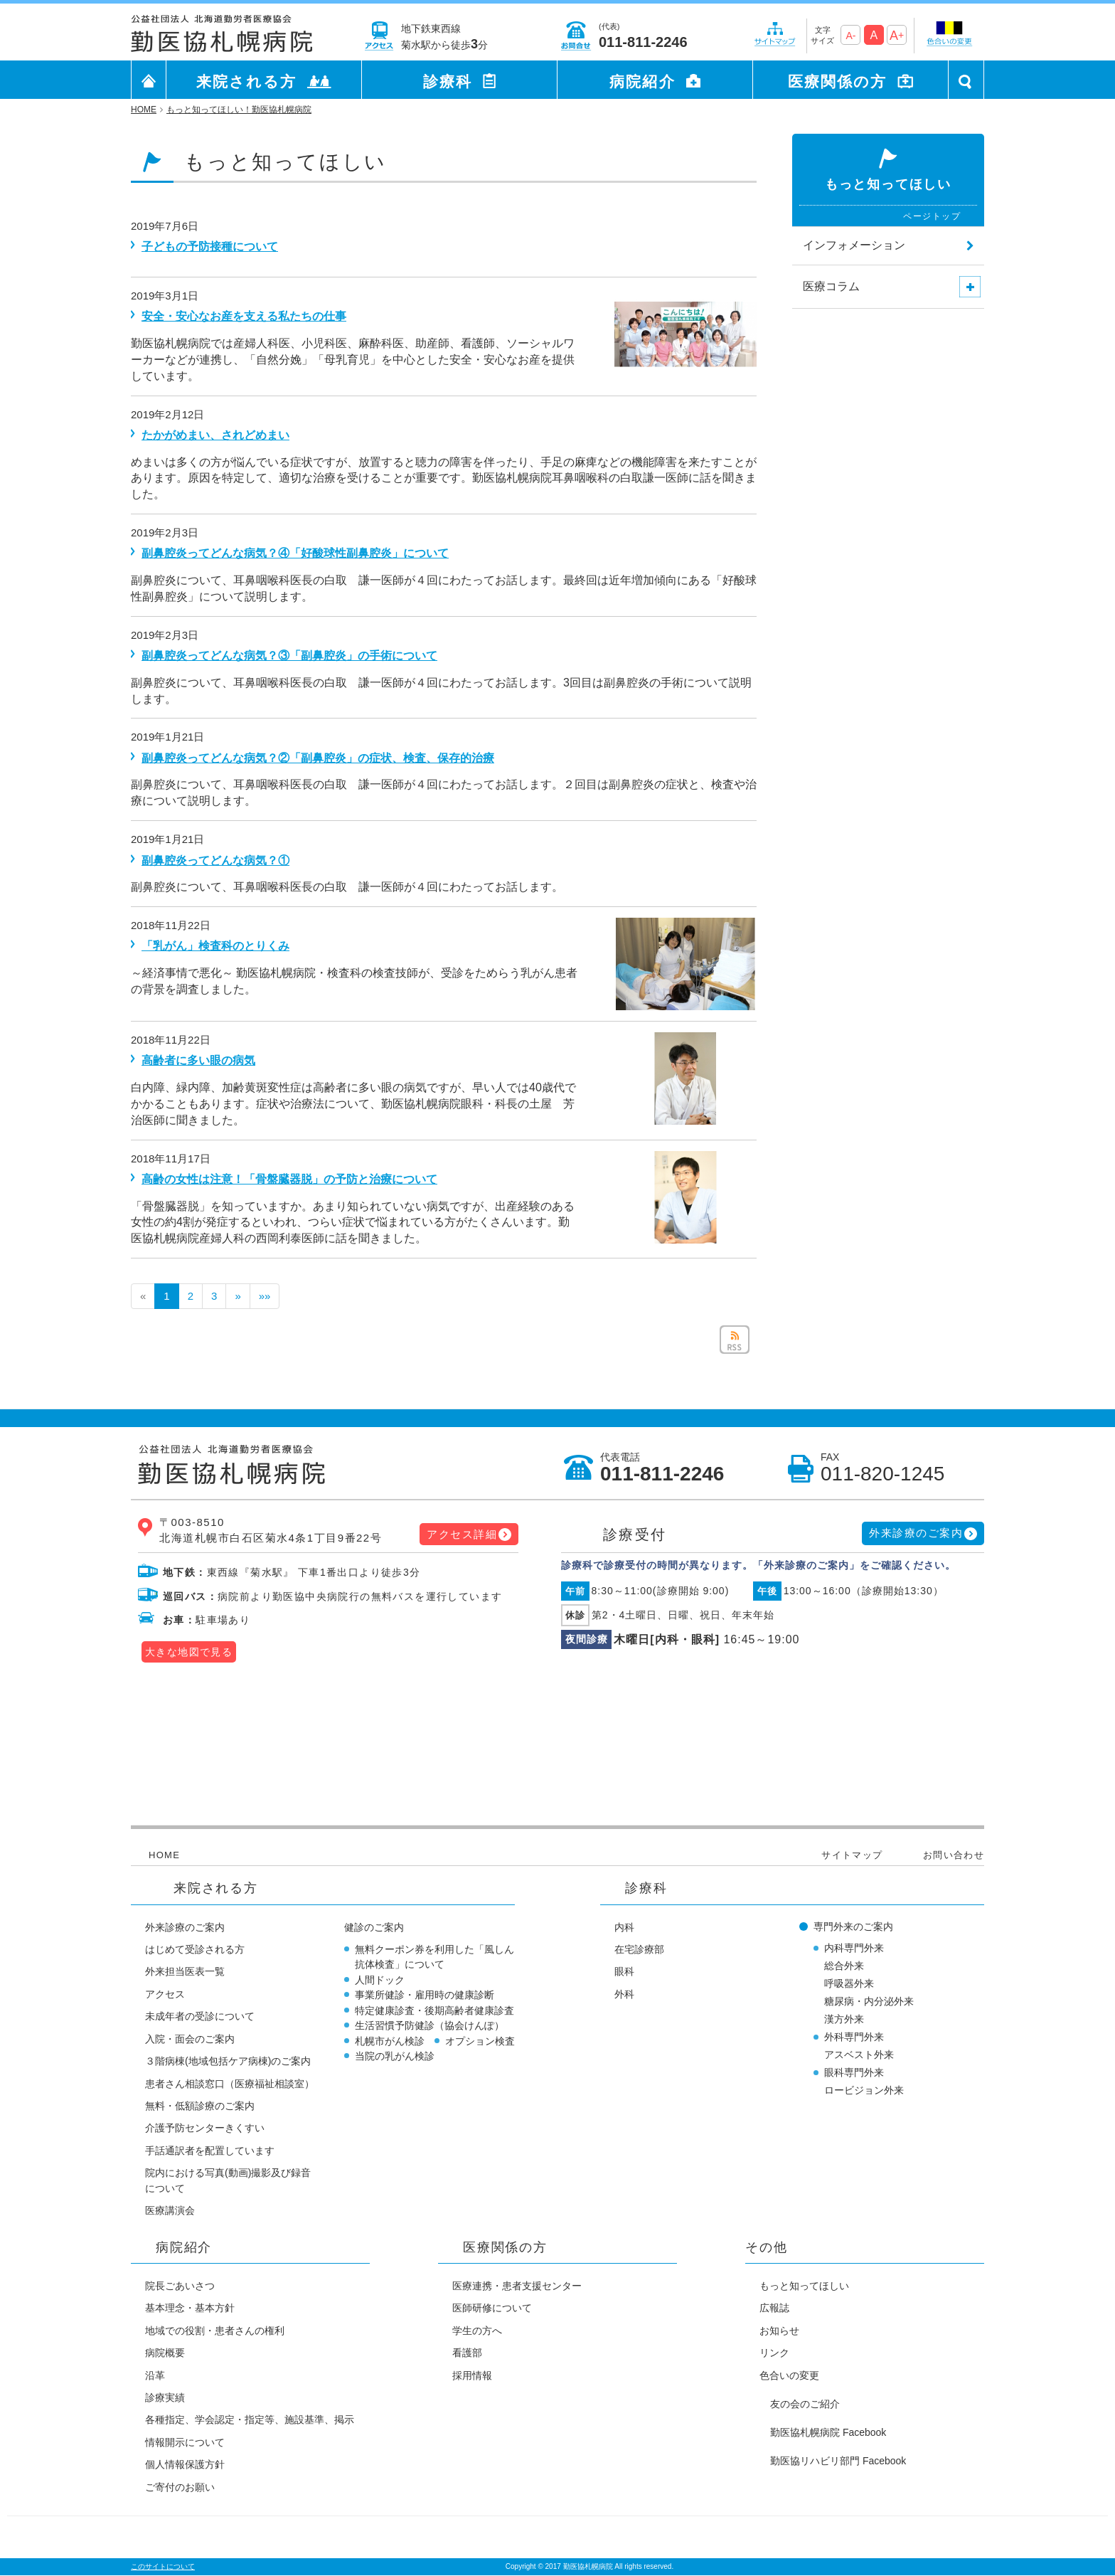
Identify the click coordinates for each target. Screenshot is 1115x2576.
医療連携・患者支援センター (517, 2285)
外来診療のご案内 (916, 1533)
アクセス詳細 (462, 1534)
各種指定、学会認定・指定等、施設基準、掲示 (249, 2419)
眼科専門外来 (854, 2072)
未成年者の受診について (200, 2016)
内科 (624, 1927)
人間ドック (380, 1980)
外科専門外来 (854, 2036)
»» (265, 1296)
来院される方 (246, 81)
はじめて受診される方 (195, 1949)
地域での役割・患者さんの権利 (214, 2330)
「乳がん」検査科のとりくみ (215, 946)
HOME (164, 1855)
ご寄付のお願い (180, 2487)
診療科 (447, 81)
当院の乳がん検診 (394, 2056)
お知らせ (779, 2330)
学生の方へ (477, 2330)
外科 (624, 1994)
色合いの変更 (789, 2375)
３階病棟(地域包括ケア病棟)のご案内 (228, 2061)
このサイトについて (163, 2566)
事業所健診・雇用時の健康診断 (424, 1994)
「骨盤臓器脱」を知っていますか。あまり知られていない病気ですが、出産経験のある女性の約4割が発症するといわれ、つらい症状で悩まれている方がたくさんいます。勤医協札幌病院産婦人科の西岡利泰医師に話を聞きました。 (353, 1222)
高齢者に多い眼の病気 (198, 1060)
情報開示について (185, 2442)
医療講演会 (170, 2210)
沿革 (155, 2375)
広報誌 (774, 2307)
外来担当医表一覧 (185, 1971)
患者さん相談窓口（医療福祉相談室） (229, 2083)
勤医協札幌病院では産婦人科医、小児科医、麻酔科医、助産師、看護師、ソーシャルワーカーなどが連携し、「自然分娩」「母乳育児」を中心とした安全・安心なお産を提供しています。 (353, 359)
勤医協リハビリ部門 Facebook (838, 2460)
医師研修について (492, 2307)
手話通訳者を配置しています (209, 2150)
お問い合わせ (953, 1855)
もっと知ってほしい (804, 2285)
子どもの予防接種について (210, 246)
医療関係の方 (837, 81)
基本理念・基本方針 (190, 2307)
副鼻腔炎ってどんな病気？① (215, 860)
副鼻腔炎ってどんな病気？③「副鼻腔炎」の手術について (289, 656)
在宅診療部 (639, 1949)
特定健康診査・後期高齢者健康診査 (434, 2010)
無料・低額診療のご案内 (200, 2105)
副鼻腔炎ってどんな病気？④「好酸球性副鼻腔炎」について (295, 553)
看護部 (467, 2352)
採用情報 (472, 2375)
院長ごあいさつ (180, 2285)
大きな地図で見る (189, 1652)
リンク (774, 2352)
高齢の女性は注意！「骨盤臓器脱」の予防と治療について (289, 1179)
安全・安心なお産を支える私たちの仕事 (244, 316)
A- (850, 35)
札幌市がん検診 (390, 2041)
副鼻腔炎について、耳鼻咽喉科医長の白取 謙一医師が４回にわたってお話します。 (347, 887)
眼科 (624, 1971)
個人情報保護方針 (185, 2464)
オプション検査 (480, 2041)
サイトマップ (851, 1855)
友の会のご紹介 (805, 2404)
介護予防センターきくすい (205, 2128)
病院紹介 (642, 81)
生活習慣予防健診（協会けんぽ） (429, 2025)
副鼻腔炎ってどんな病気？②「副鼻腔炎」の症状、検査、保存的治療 (318, 758)
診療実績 (165, 2397)
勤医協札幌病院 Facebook (828, 2432)
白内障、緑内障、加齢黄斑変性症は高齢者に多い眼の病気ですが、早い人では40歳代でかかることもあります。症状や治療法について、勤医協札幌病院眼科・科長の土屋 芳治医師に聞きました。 (353, 1103)
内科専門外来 (854, 1948)
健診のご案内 (374, 1927)
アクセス (165, 1994)
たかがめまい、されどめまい (215, 435)
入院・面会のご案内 (190, 2039)
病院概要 (165, 2352)
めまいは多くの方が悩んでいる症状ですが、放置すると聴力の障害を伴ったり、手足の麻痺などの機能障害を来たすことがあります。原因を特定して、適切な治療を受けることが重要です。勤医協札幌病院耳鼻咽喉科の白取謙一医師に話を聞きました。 (444, 478)
